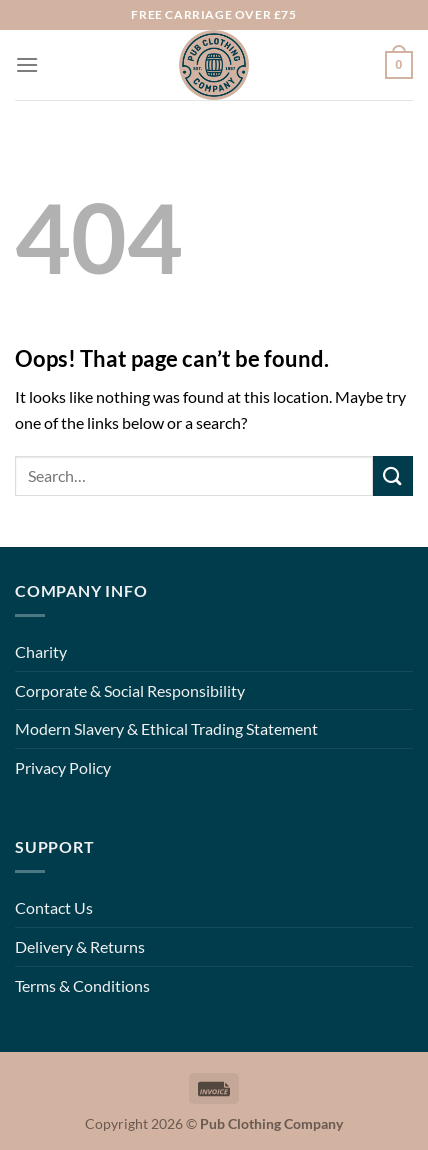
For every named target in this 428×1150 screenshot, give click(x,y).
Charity (41, 651)
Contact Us (54, 907)
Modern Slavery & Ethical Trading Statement (166, 728)
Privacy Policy (63, 767)
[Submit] (393, 475)
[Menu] (27, 64)
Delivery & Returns (80, 946)
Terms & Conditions (82, 985)
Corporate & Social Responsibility (130, 690)
